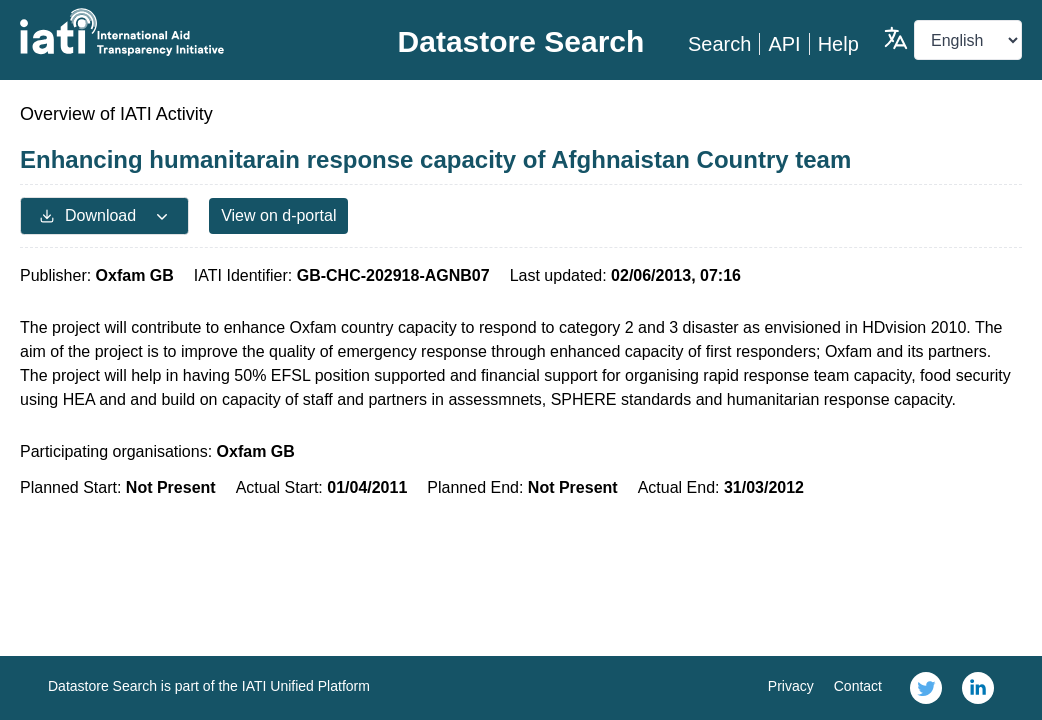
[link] (926, 688)
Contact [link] (858, 686)
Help (838, 44)
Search (719, 44)
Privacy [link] (791, 686)
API (784, 44)
